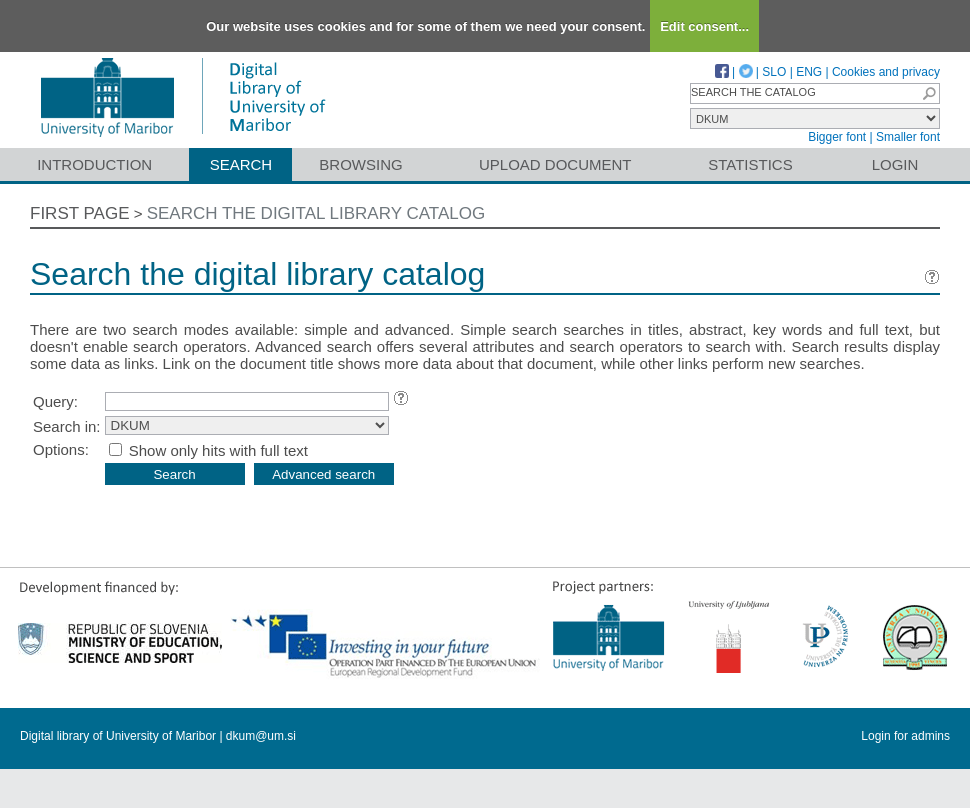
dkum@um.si (261, 736)
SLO (774, 72)
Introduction (94, 164)
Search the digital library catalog (316, 213)
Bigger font (837, 137)
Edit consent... (704, 26)
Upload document (555, 164)
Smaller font (908, 137)
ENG (809, 72)
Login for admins (905, 736)
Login (895, 164)
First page (80, 213)
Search (241, 164)
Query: (55, 401)
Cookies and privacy (886, 72)
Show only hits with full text (218, 450)
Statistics (750, 164)
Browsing (360, 164)
